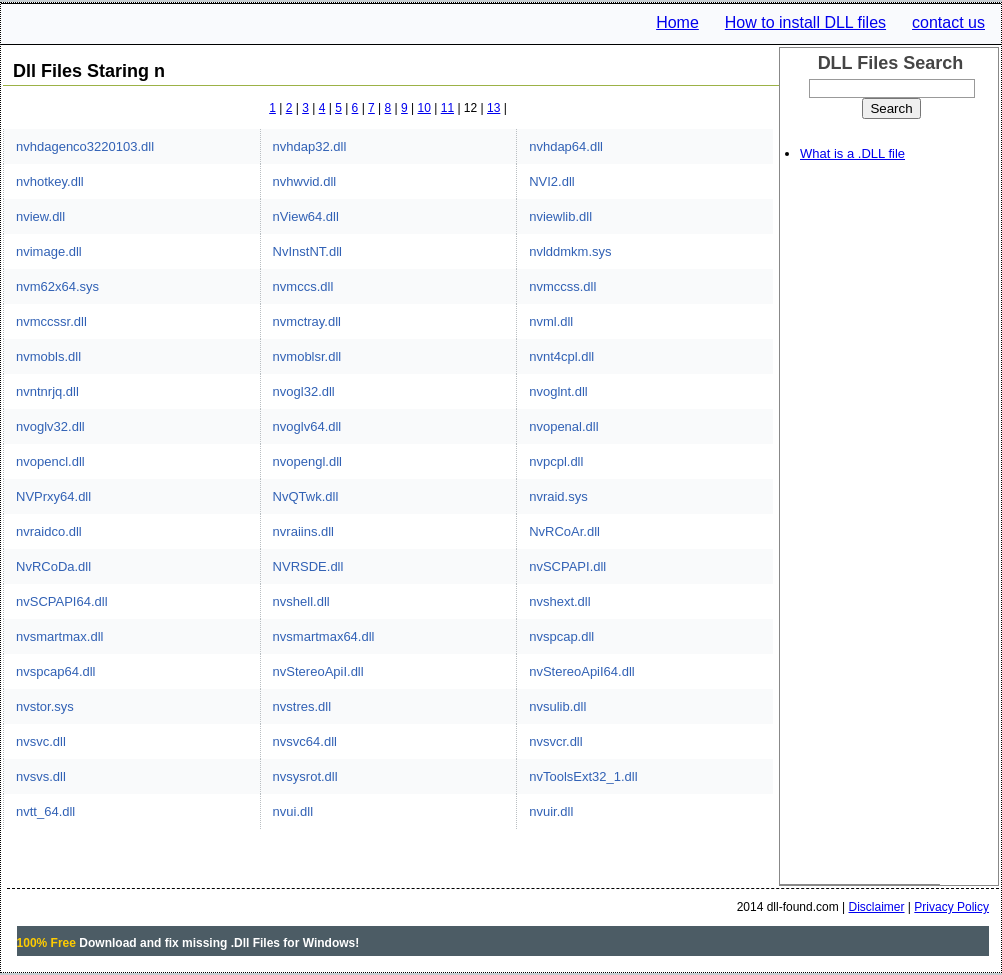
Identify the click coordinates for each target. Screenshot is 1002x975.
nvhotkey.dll (50, 181)
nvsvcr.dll (555, 741)
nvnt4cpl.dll (561, 356)
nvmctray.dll (307, 321)
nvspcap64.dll (56, 671)
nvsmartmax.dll (59, 636)
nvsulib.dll (557, 706)
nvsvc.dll (41, 741)
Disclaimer (877, 907)
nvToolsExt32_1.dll (583, 776)
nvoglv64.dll (307, 426)
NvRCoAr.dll (564, 531)
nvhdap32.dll (310, 146)
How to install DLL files (805, 22)
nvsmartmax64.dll (324, 636)
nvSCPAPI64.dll (62, 601)
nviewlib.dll (560, 216)
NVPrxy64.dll (53, 496)
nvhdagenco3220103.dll (85, 146)
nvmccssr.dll (51, 321)
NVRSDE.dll (308, 566)
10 (424, 108)
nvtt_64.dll (45, 811)
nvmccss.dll (562, 286)
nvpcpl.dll (556, 461)
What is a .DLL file (852, 153)
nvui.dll (293, 811)
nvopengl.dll (307, 461)
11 (447, 108)
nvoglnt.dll (558, 391)
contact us (948, 22)
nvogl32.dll (304, 391)
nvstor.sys (45, 706)
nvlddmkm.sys (570, 251)
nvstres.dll (302, 706)
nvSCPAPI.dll (567, 566)
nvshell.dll (301, 601)
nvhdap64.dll (566, 146)
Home (677, 22)
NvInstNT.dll (307, 251)
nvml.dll (551, 321)
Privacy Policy (951, 907)
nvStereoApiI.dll (318, 671)
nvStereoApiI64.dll (582, 671)
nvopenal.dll (563, 426)
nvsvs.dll (41, 776)
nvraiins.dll (303, 531)
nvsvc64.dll (305, 741)
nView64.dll (306, 216)
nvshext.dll (559, 601)
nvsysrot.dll (305, 776)
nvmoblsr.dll (307, 356)
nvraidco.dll (49, 531)
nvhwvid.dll (305, 181)
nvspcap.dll (561, 636)
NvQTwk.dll (306, 496)
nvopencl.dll (50, 461)
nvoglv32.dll (50, 426)
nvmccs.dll (303, 286)
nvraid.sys (558, 496)
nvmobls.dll (48, 356)
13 (493, 108)
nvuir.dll (551, 811)
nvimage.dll (49, 251)
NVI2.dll (552, 181)
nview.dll (40, 216)
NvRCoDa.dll (53, 566)
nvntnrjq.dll (47, 391)
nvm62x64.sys (57, 286)
